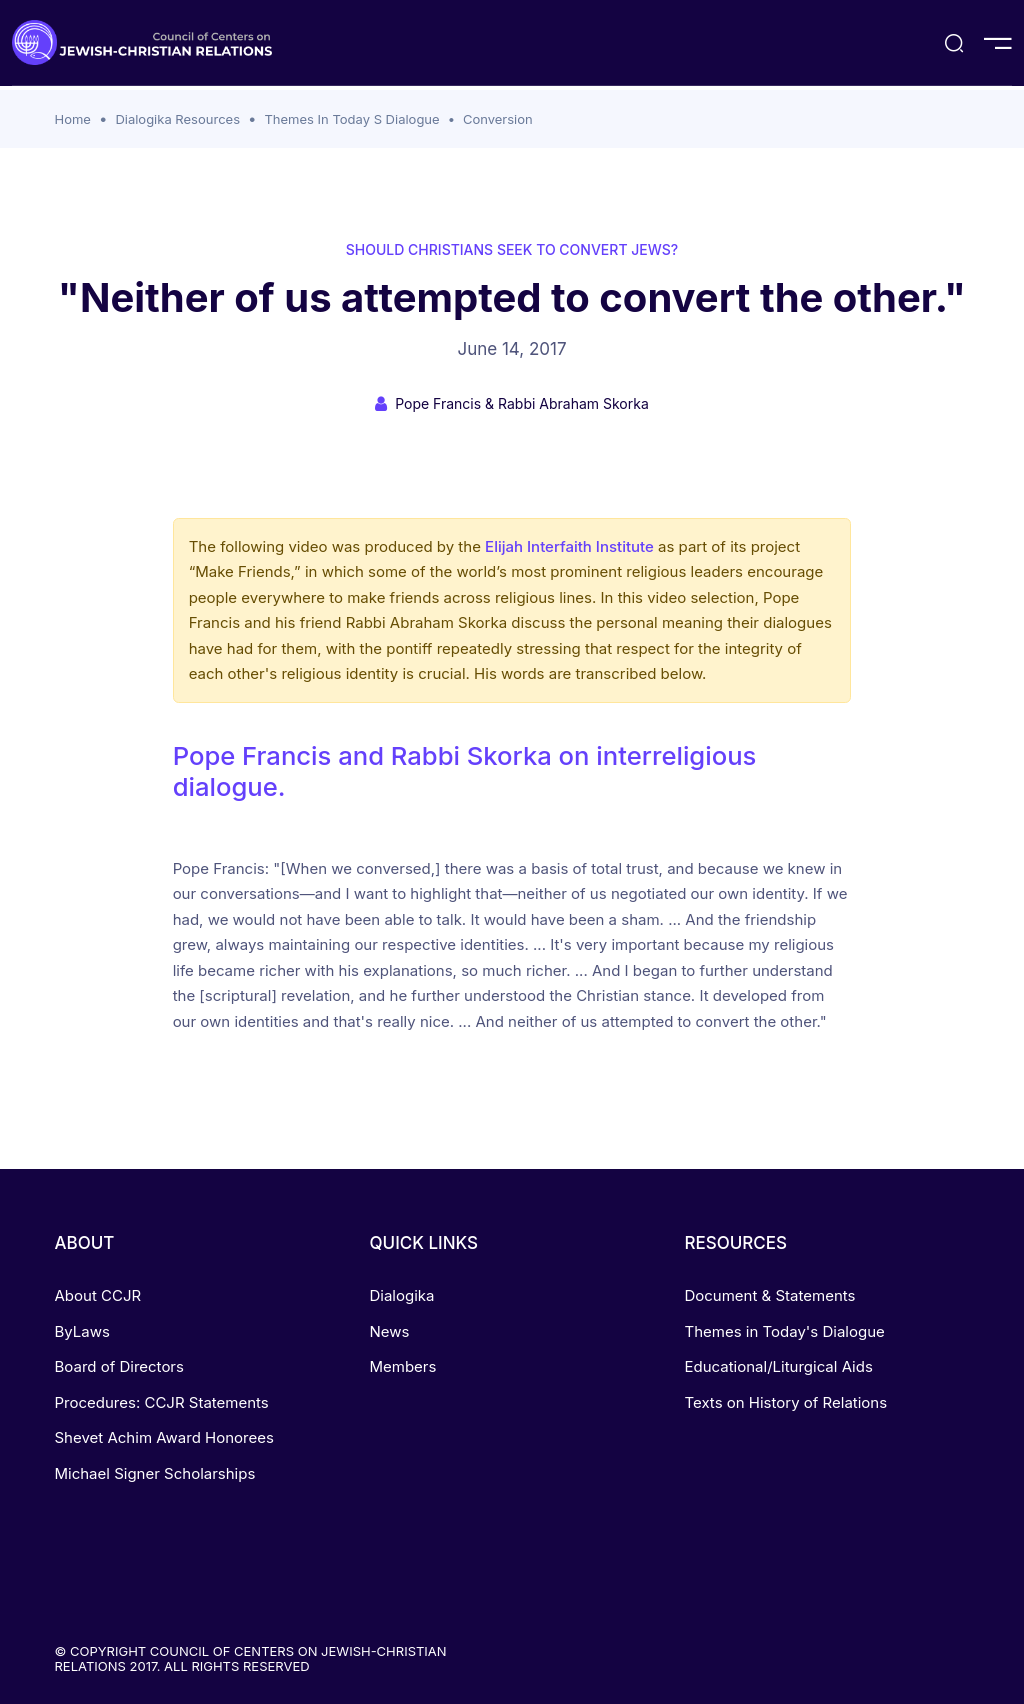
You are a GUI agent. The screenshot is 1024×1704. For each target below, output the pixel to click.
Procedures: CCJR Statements (162, 1402)
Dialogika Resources (177, 119)
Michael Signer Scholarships (155, 1473)
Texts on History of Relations (785, 1402)
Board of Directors (119, 1366)
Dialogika (401, 1295)
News (389, 1331)
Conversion (498, 119)
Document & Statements (769, 1295)
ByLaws (82, 1331)
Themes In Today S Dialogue (351, 119)
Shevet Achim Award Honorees (164, 1437)
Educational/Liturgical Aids (778, 1366)
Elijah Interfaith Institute (569, 546)
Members (402, 1366)
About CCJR (98, 1295)
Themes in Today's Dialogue (784, 1331)
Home (73, 119)
